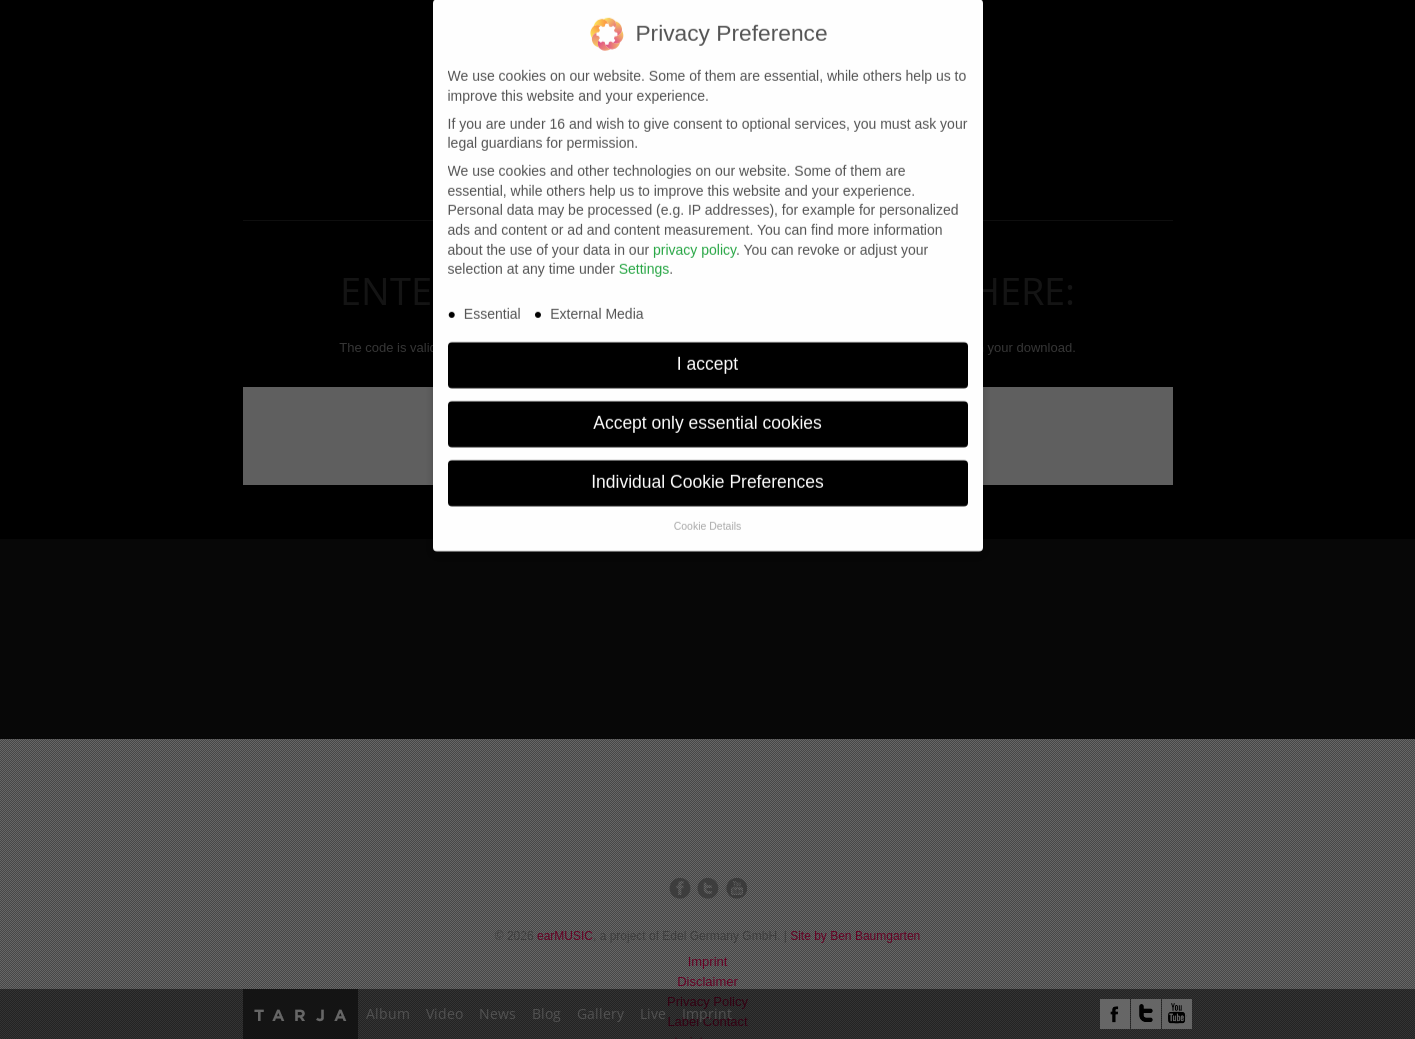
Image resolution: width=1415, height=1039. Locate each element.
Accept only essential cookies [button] (707, 413)
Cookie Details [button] (708, 516)
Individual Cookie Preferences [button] (707, 472)
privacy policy (694, 239)
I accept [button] (707, 354)
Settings (644, 259)
